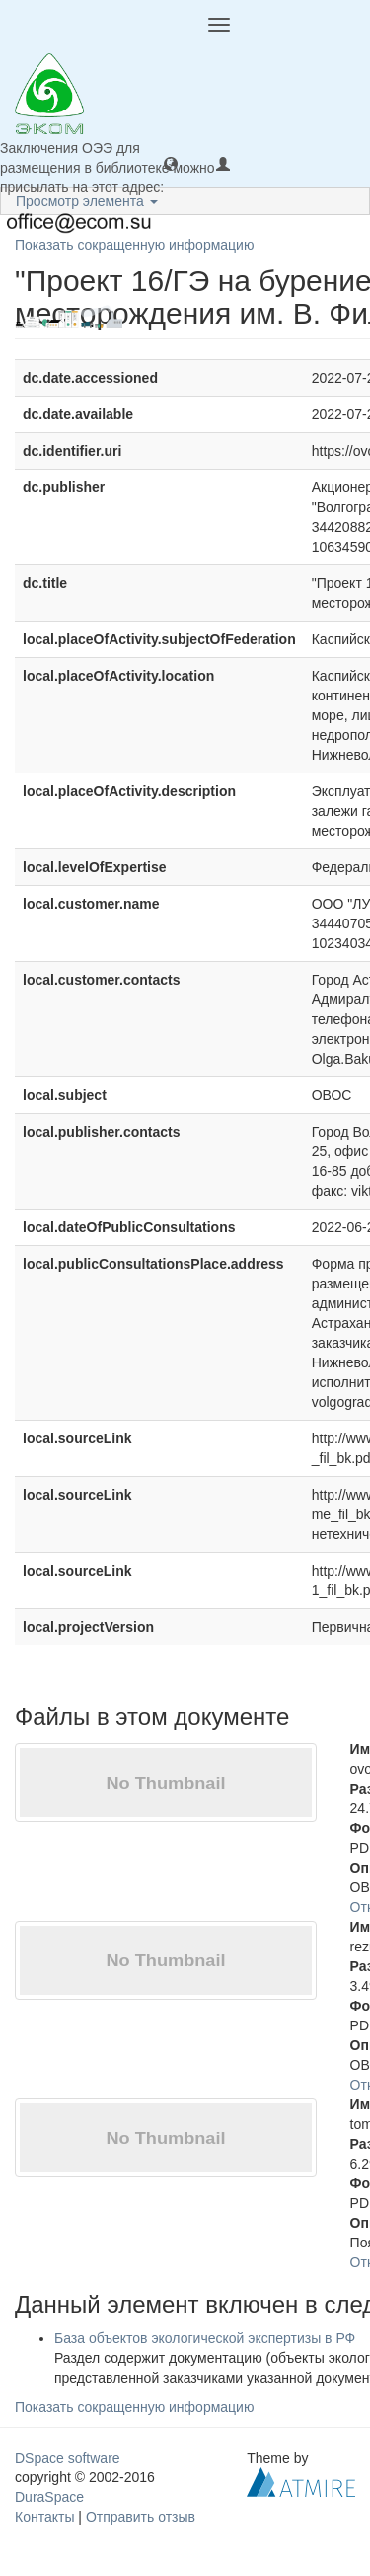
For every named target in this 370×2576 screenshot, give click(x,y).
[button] (170, 163)
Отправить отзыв (140, 2517)
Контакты (44, 2517)
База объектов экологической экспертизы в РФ (204, 2338)
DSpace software (67, 2458)
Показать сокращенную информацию (134, 245)
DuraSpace (49, 2497)
